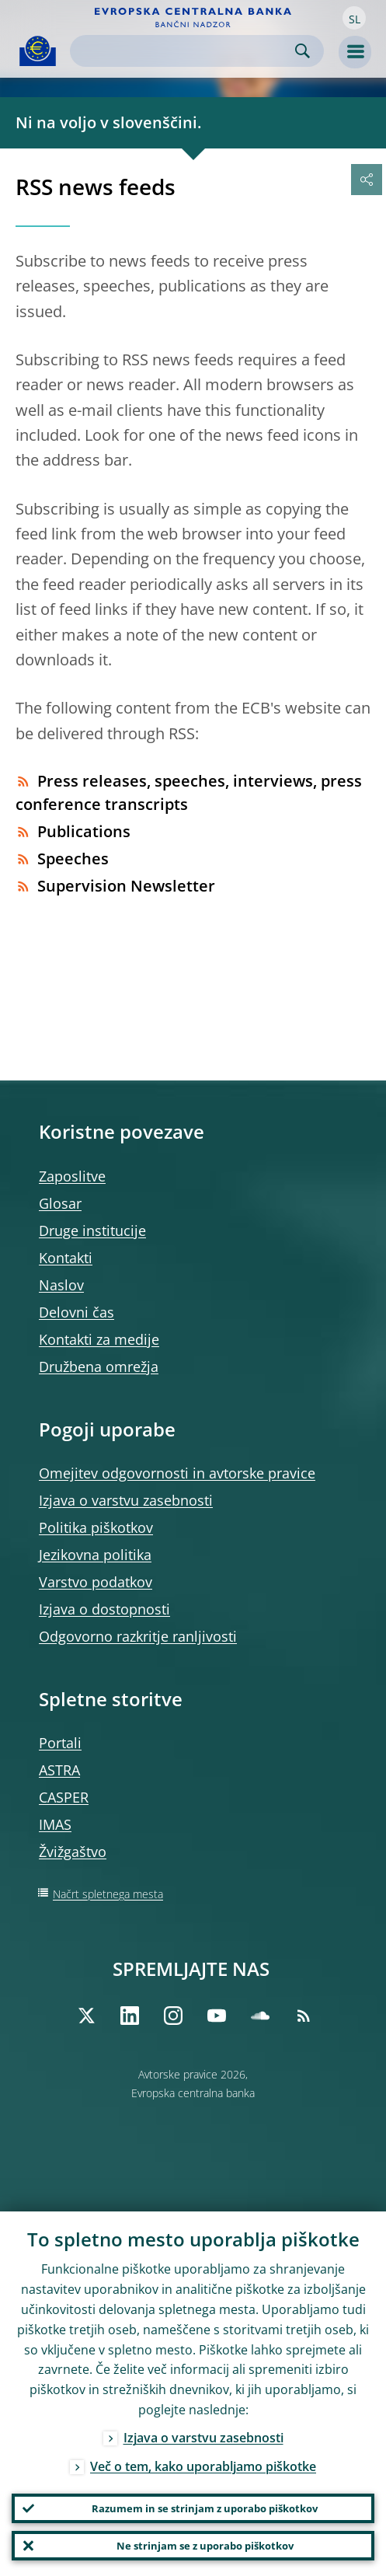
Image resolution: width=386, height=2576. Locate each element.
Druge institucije (92, 1230)
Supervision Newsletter (115, 885)
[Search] (184, 51)
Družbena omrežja (98, 1366)
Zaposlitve (72, 1176)
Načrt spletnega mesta (108, 1894)
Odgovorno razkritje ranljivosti (138, 1636)
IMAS (55, 1824)
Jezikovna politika (95, 1554)
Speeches (62, 858)
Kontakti (65, 1257)
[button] (354, 18)
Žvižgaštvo (72, 1851)
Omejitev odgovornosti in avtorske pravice (177, 1473)
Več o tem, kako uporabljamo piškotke (203, 2466)
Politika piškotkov (96, 1527)
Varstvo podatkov (95, 1581)
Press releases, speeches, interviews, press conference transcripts (189, 792)
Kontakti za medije (99, 1339)
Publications (73, 831)
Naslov (61, 1285)
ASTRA (59, 1770)
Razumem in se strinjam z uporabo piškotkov (205, 2508)
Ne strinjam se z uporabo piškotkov (205, 2546)
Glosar (60, 1203)
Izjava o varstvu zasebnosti (126, 1500)
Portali (60, 1742)
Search (302, 51)
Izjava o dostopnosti (104, 1609)
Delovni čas (76, 1312)
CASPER (64, 1797)
